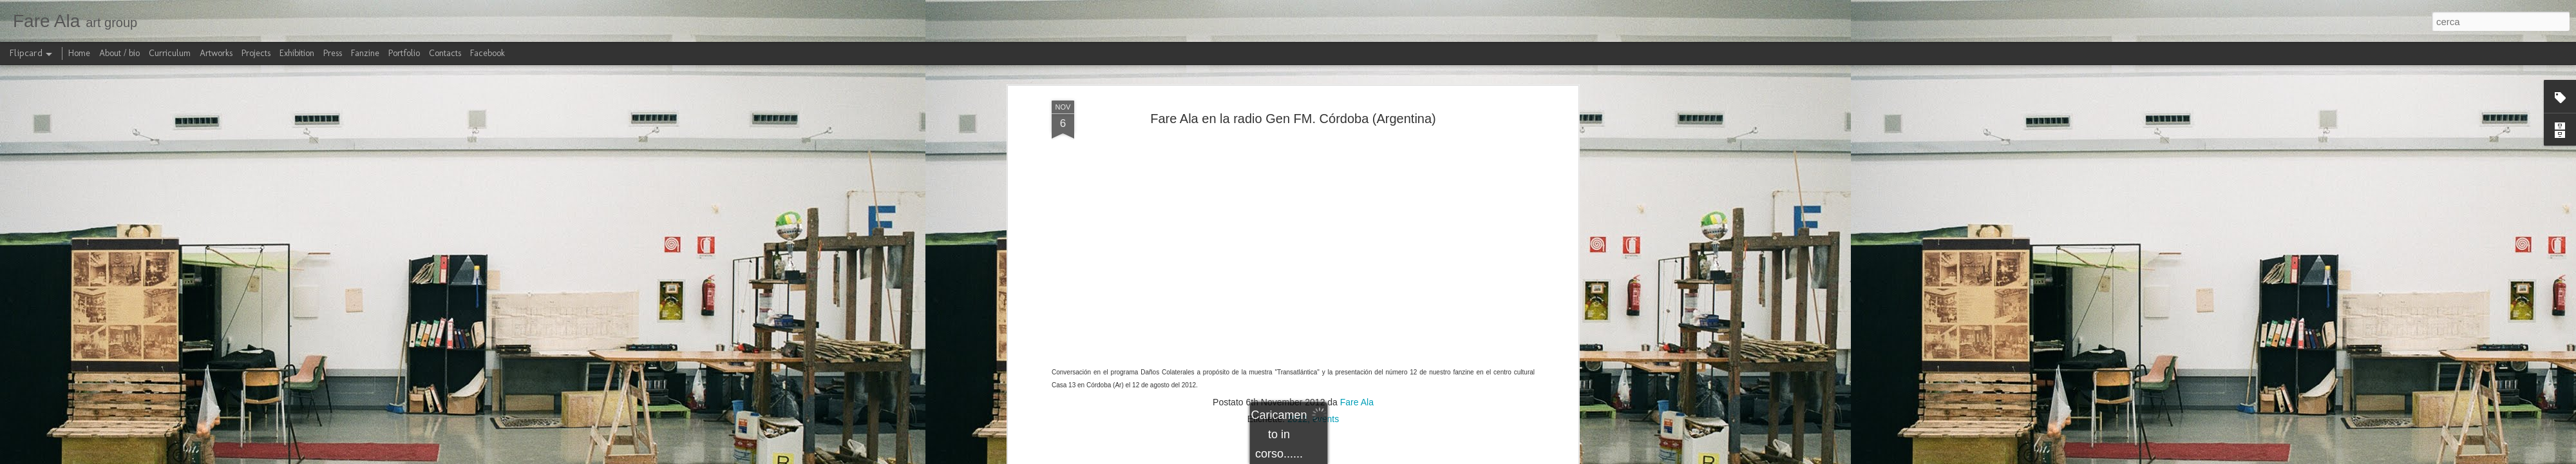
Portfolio (404, 53)
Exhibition (296, 53)
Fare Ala (1357, 397)
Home (79, 53)
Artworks (216, 53)
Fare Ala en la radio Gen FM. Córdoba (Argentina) (1293, 113)
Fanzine (365, 53)
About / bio (119, 53)
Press (332, 53)
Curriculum (170, 53)
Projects (256, 53)
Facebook (487, 53)
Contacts (445, 53)
